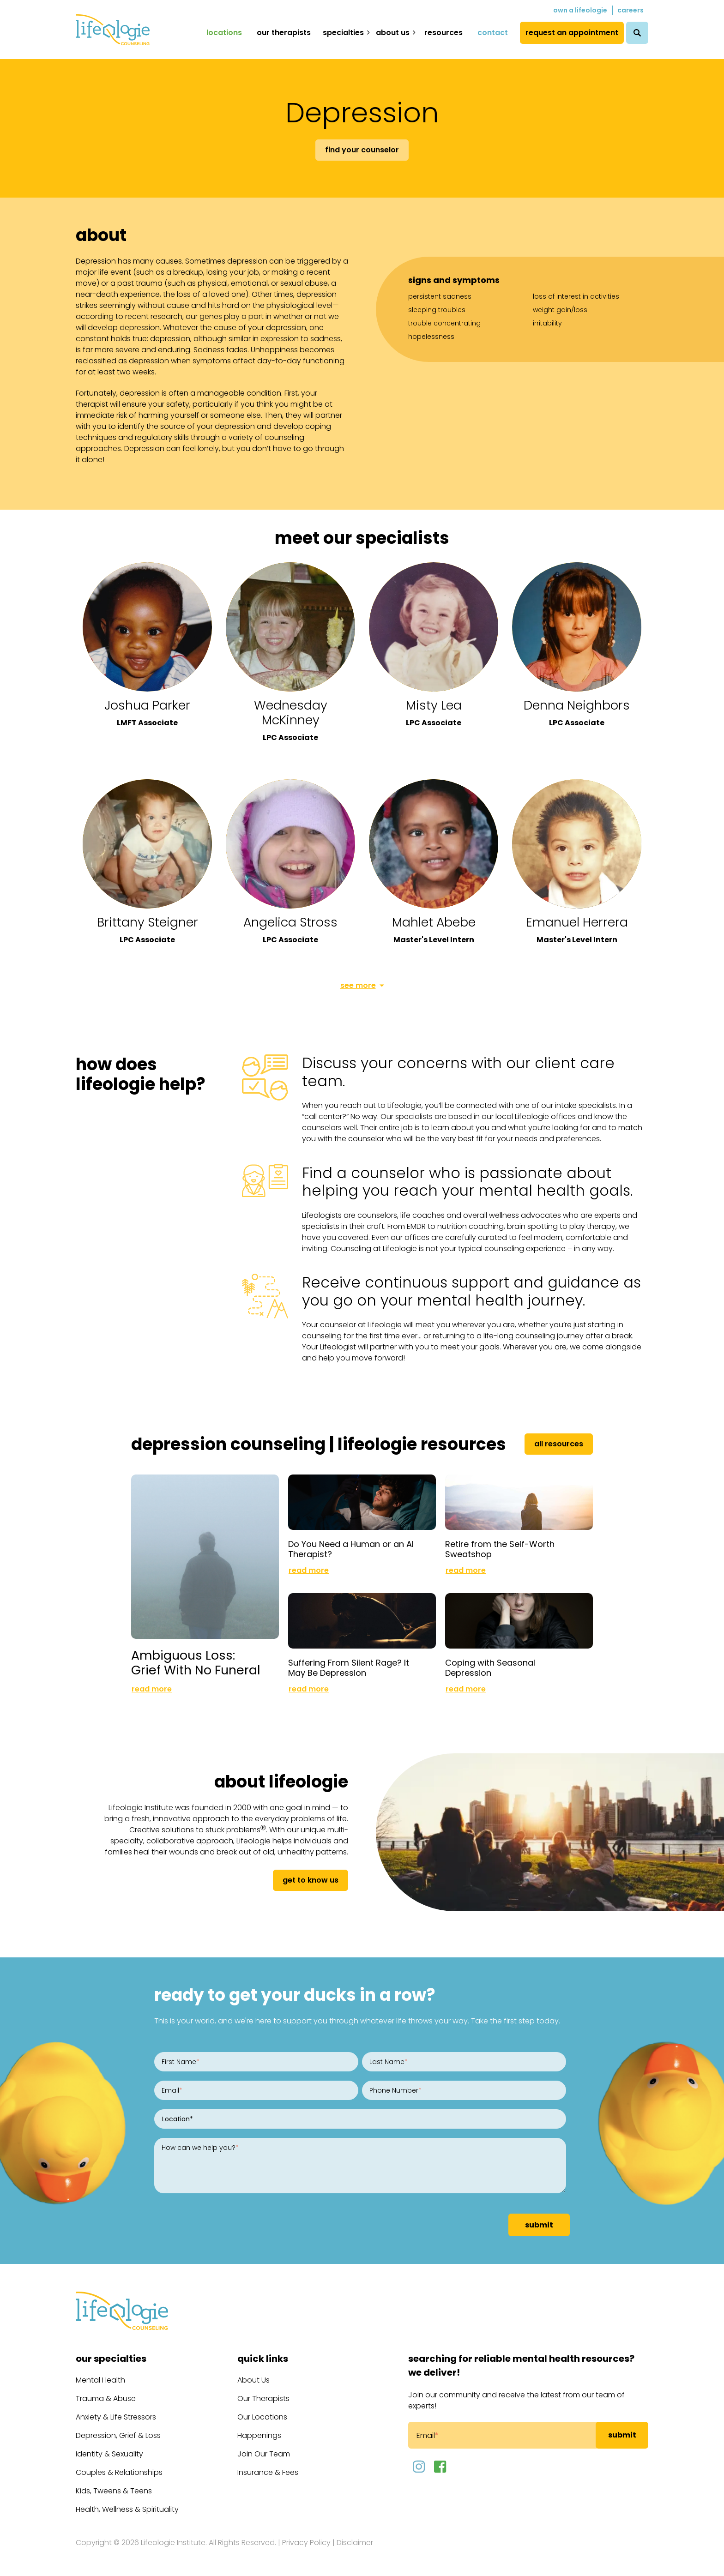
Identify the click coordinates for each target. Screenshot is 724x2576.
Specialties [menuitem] (343, 32)
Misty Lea (434, 705)
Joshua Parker (147, 705)
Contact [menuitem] (492, 32)
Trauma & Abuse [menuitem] (106, 2398)
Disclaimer (355, 2542)
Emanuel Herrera (577, 922)
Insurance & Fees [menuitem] (267, 2472)
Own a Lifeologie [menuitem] (580, 10)
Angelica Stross (290, 922)
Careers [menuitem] (630, 10)
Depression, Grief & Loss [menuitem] (118, 2435)
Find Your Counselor (362, 149)
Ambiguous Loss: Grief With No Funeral (195, 1663)
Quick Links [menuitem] (262, 2358)
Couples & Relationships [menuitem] (119, 2472)
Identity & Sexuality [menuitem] (109, 2454)
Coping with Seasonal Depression (490, 1668)
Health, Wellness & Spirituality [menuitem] (127, 2509)
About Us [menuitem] (393, 32)
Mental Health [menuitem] (100, 2380)
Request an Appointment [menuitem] (571, 32)
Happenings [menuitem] (259, 2435)
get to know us (310, 1880)
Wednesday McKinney (290, 712)
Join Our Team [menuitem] (263, 2454)
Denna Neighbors (577, 705)
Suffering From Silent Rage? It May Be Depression (348, 1668)
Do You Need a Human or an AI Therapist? (351, 1549)
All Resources (558, 1443)
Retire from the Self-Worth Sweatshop (500, 1549)
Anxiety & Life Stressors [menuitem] (116, 2417)
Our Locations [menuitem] (262, 2417)
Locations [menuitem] (224, 32)
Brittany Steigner (147, 922)
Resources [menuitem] (443, 32)
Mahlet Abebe (434, 922)
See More (358, 985)
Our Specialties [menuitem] (111, 2358)
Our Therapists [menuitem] (284, 32)
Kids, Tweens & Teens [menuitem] (114, 2491)
